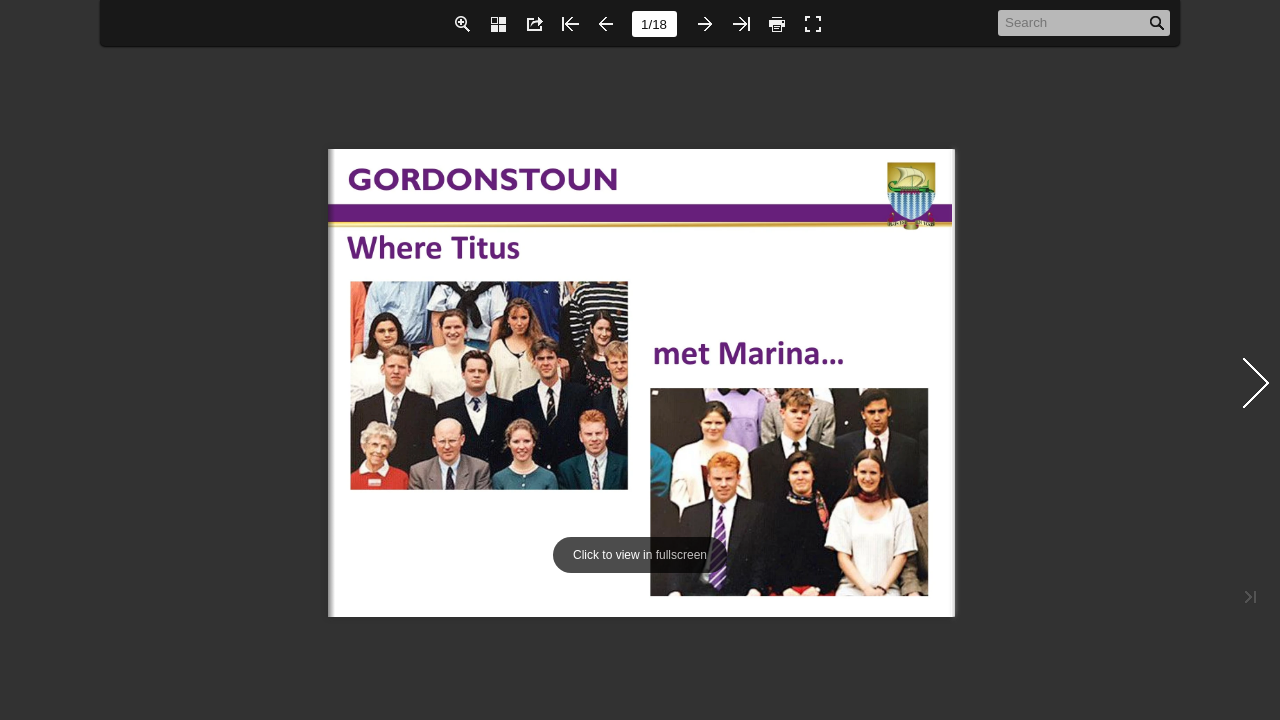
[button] (462, 24)
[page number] (654, 24)
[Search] (1073, 22)
